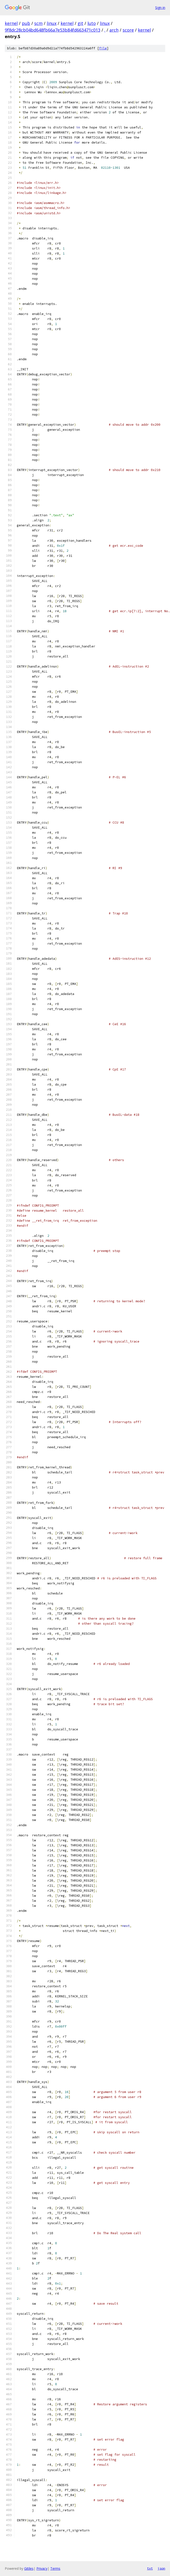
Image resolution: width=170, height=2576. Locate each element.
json (161, 2568)
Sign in (160, 7)
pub (26, 23)
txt (150, 2568)
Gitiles (29, 2568)
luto (91, 23)
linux (52, 23)
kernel (11, 23)
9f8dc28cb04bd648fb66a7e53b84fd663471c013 (52, 30)
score (128, 30)
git (80, 23)
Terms (55, 2568)
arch (114, 30)
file (103, 48)
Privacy (41, 2568)
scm (38, 23)
